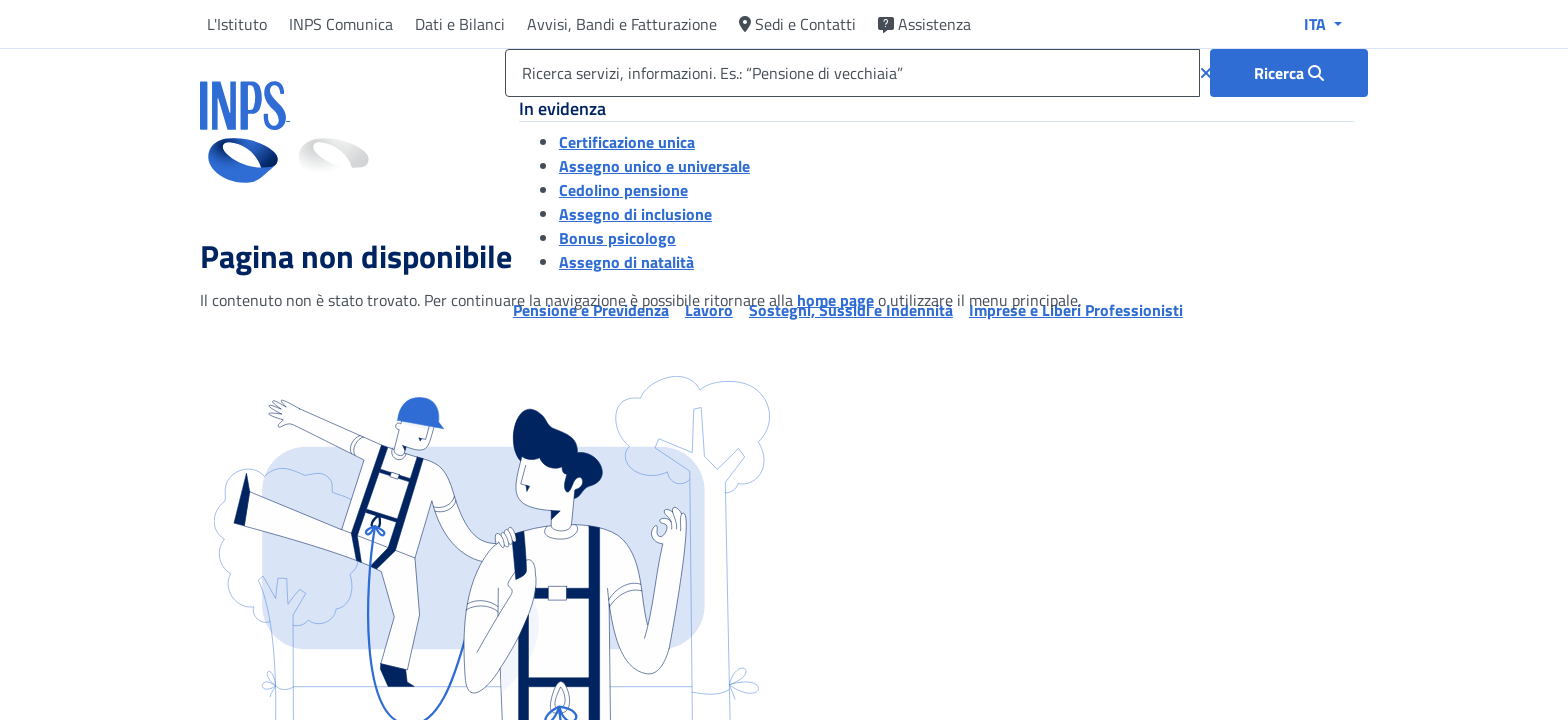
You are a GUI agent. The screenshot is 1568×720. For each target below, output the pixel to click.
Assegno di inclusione (635, 214)
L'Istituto (237, 24)
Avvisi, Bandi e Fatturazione (622, 24)
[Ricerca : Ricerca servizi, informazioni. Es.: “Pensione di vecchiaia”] (1289, 73)
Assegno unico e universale (654, 166)
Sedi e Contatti (797, 24)
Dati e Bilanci (460, 24)
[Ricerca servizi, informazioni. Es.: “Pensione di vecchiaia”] (852, 73)
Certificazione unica (627, 142)
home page (835, 300)
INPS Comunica (341, 24)
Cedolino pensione (623, 190)
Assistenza (924, 24)
